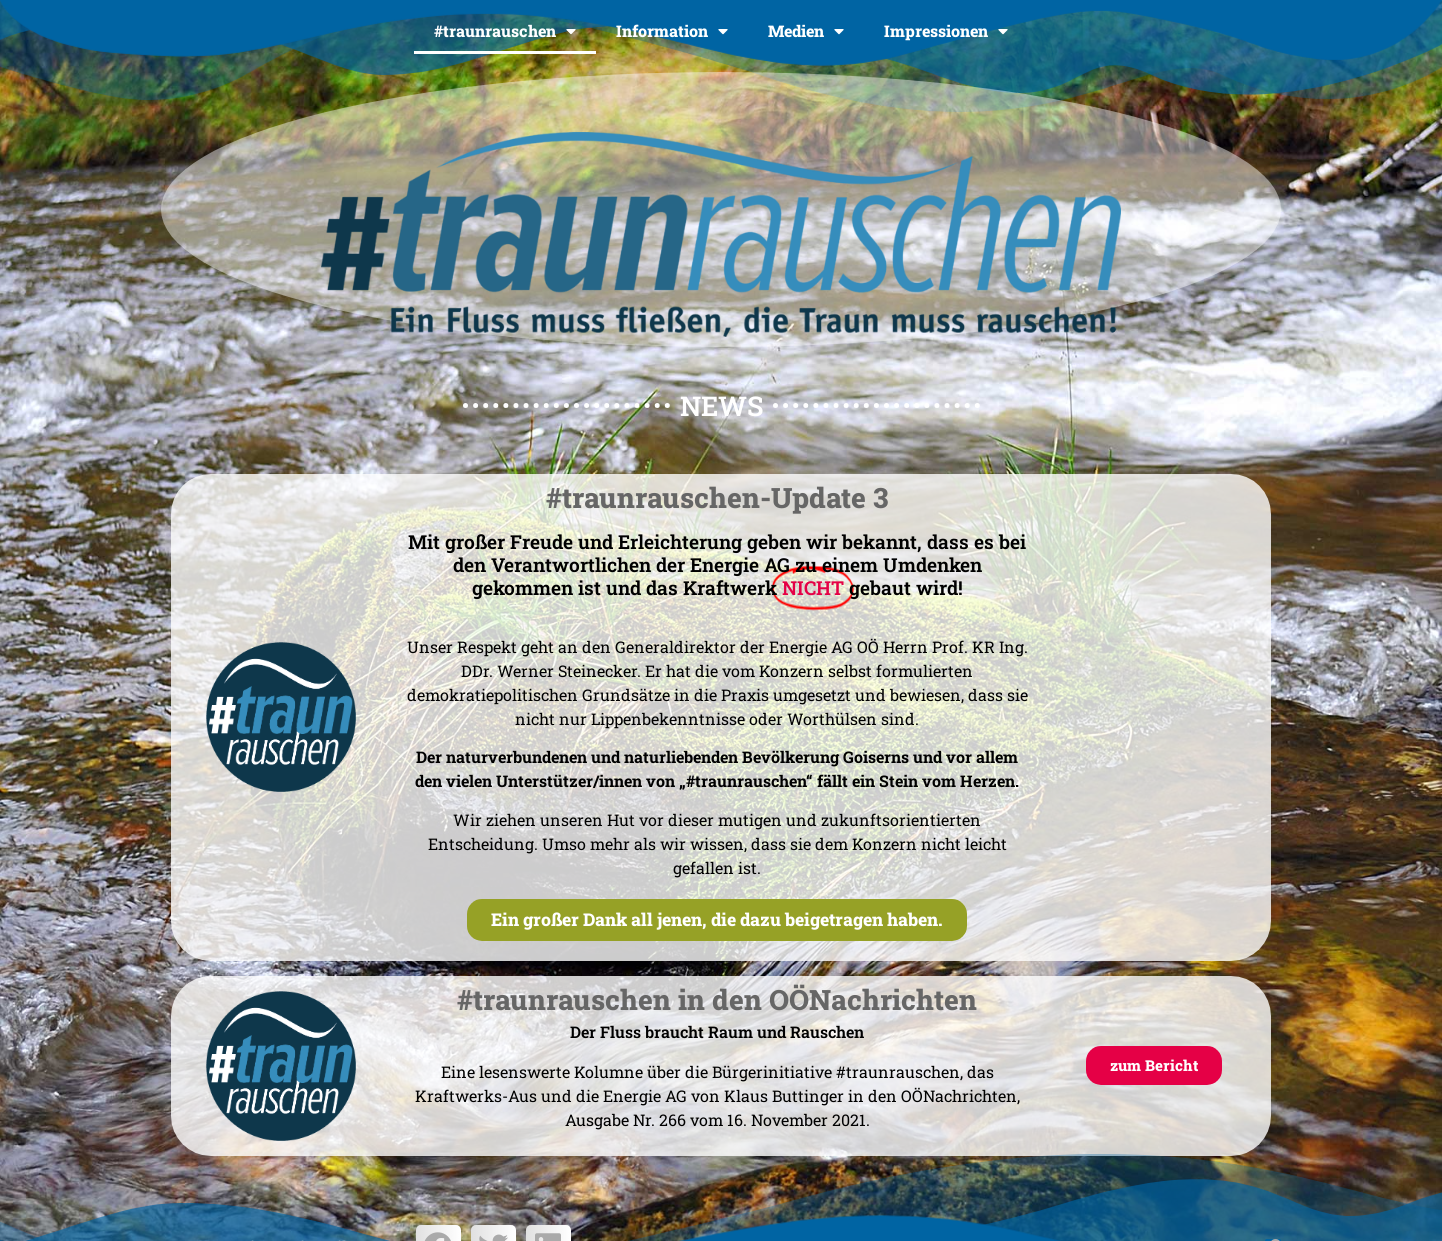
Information (672, 31)
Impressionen (946, 31)
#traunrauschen (505, 31)
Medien (806, 31)
